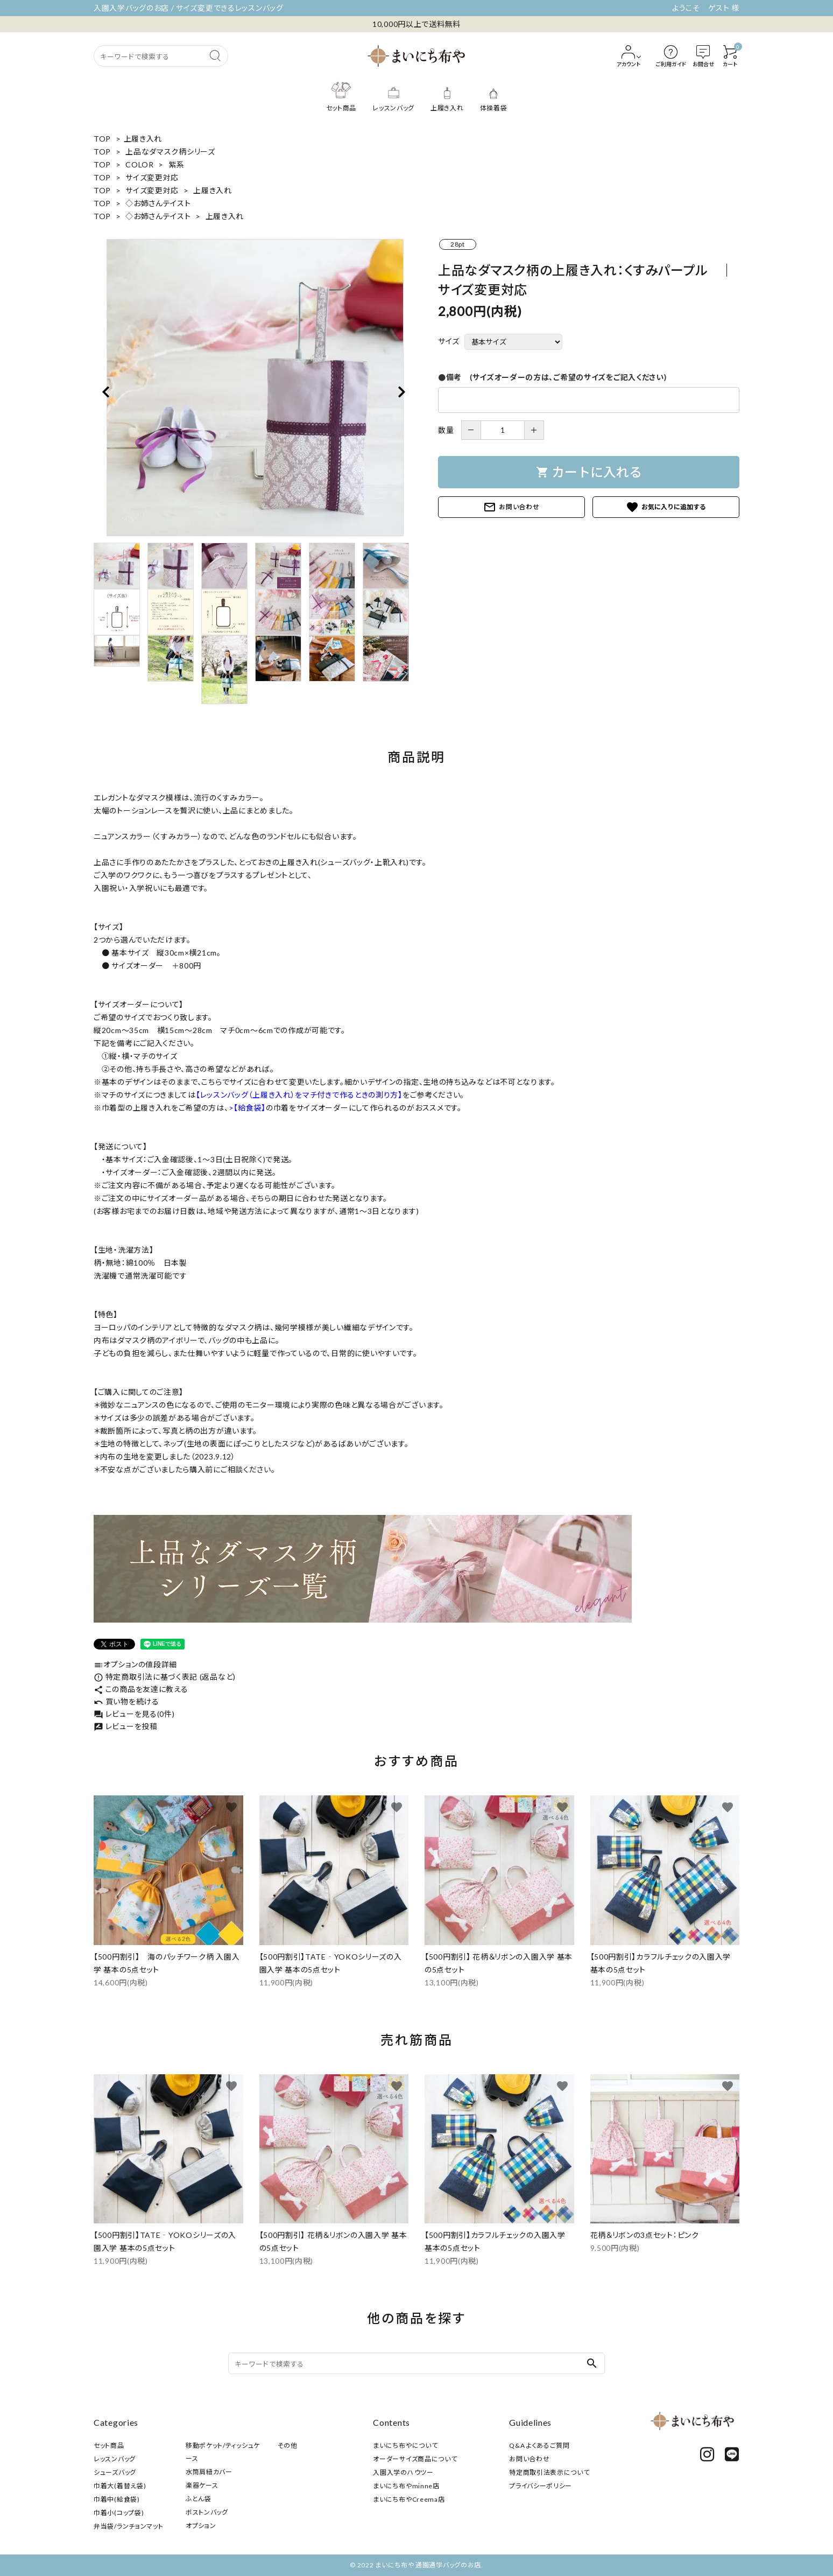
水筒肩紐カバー (209, 2472)
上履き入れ (143, 138)
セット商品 (109, 2445)
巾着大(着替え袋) (120, 2486)
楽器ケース (202, 2485)
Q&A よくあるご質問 (539, 2445)
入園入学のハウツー (403, 2472)
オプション (201, 2526)
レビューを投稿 (126, 1726)
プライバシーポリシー (540, 2486)
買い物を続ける (126, 1701)
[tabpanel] (255, 387)
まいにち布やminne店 (406, 2486)
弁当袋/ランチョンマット (128, 2526)
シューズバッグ (115, 2472)
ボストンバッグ (207, 2512)
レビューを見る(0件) (134, 1713)
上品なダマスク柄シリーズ (170, 151)
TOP (102, 138)
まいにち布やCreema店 (408, 2499)
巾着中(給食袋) (117, 2499)
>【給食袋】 (247, 1107)
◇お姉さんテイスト (157, 203)
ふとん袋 (198, 2499)
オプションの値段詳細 (135, 1664)
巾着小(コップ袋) (119, 2513)
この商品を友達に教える (141, 1689)
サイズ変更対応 (152, 177)
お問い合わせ (511, 507)
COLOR (139, 164)
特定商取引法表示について (549, 2472)
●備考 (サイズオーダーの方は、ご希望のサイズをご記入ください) (552, 377)
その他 (288, 2445)
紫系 (176, 164)
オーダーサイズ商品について (415, 2459)
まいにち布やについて (405, 2445)
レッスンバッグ (115, 2459)
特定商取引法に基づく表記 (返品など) (165, 1676)
